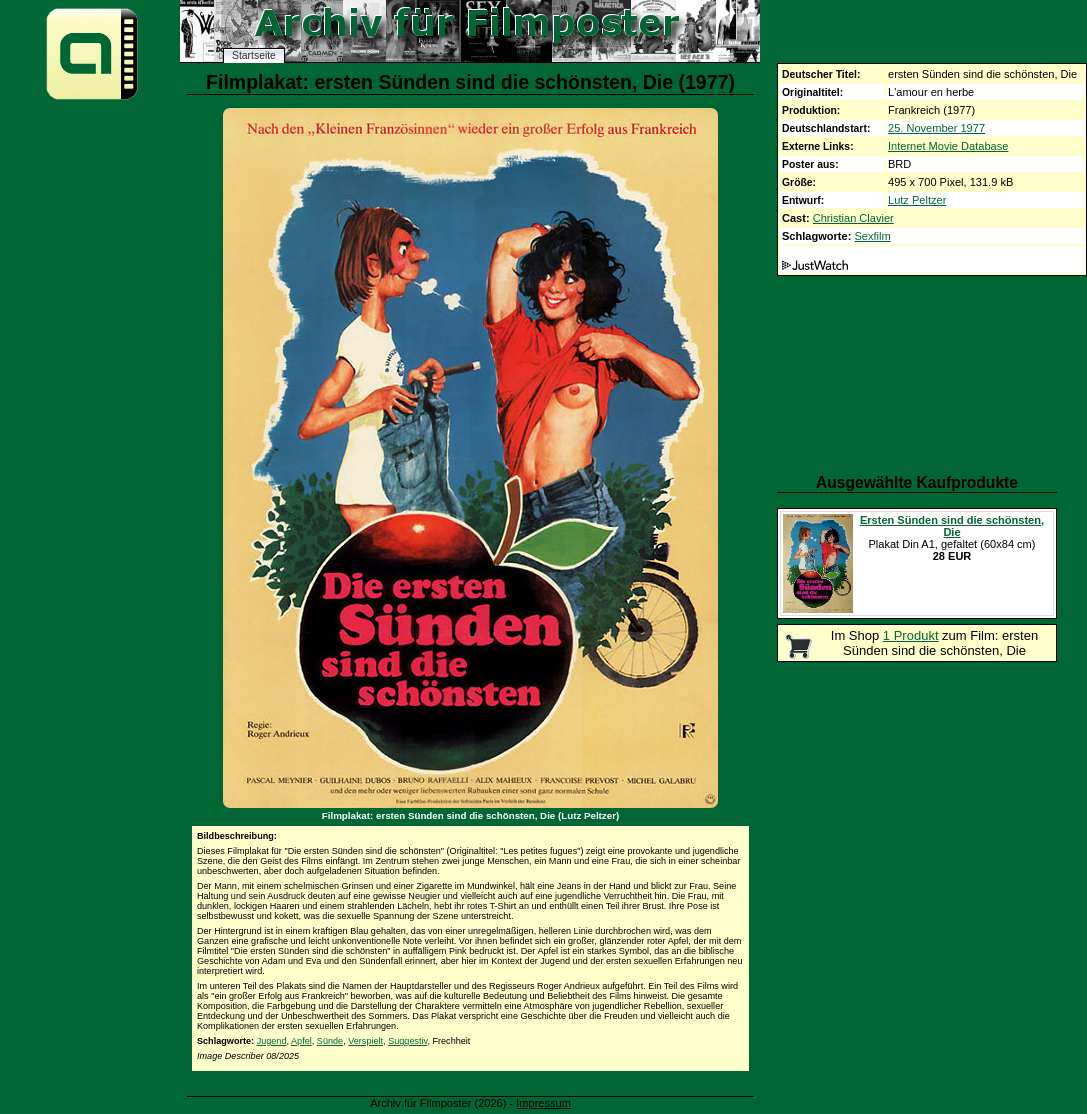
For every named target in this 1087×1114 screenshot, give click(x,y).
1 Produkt (911, 635)
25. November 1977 (936, 128)
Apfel (301, 1041)
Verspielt (365, 1041)
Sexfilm (872, 236)
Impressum (543, 1103)
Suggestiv (407, 1041)
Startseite (254, 55)
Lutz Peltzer (917, 200)
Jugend (272, 1041)
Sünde (330, 1041)
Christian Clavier (853, 218)
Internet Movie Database (948, 146)
